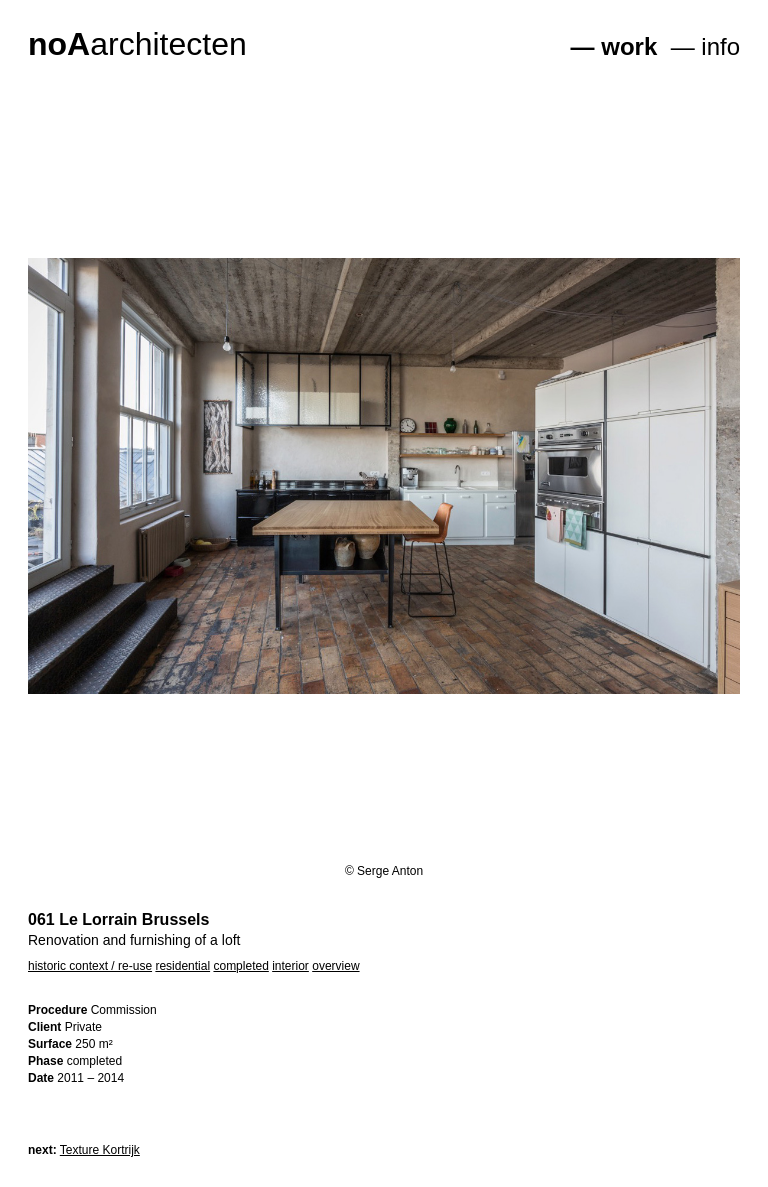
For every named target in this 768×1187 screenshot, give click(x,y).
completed (240, 966)
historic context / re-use (90, 966)
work (629, 46)
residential (182, 966)
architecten (137, 44)
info (720, 46)
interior (290, 966)
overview (335, 966)
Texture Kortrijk (100, 1150)
